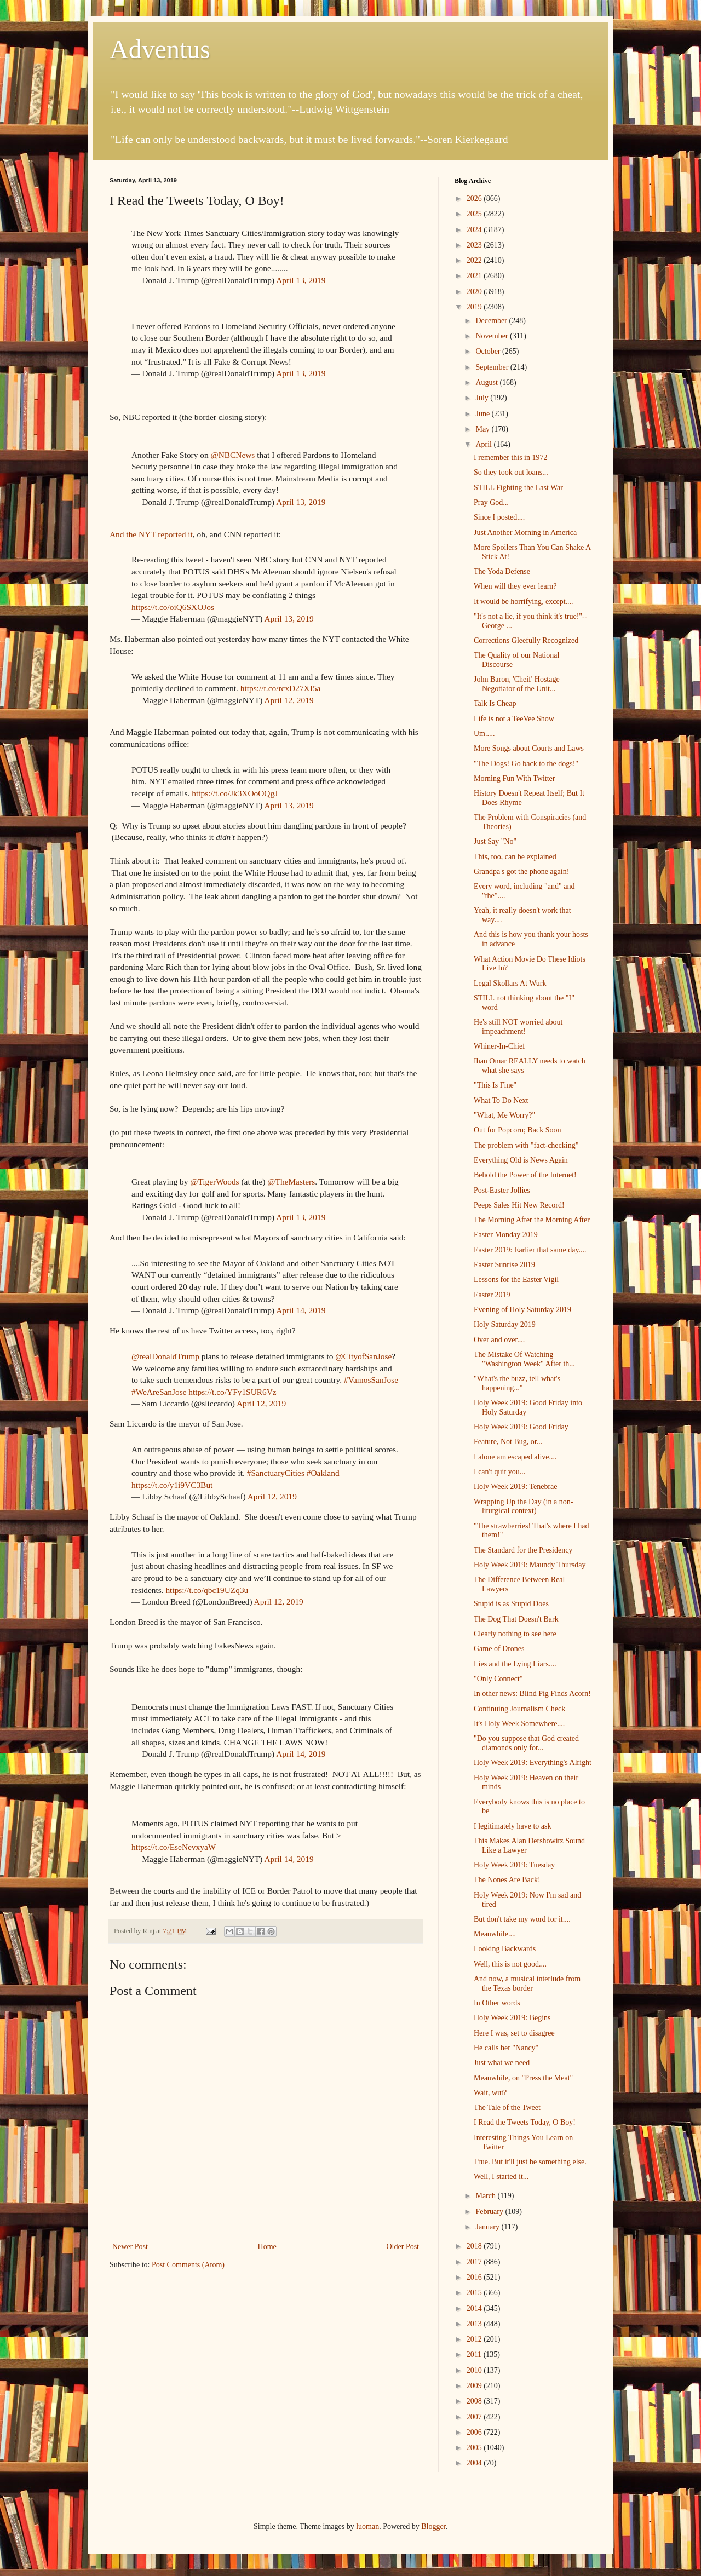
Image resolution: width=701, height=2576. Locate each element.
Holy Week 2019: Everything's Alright (532, 1762)
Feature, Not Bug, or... (508, 1442)
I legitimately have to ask (512, 1826)
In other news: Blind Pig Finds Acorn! (532, 1693)
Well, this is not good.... (510, 1964)
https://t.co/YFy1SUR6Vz (232, 1391)
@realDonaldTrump (165, 1356)
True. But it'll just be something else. (530, 2162)
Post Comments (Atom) (188, 2265)
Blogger (433, 2526)
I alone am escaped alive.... (515, 1457)
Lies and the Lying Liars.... (515, 1664)
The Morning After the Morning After (532, 1220)
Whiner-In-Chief (499, 1046)
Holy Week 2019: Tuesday (514, 1865)
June (483, 414)
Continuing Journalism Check (519, 1709)
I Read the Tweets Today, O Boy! (525, 2122)
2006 (475, 2432)
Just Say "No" (495, 841)
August (487, 382)
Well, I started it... (501, 2176)
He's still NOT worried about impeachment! (518, 1027)
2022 (475, 260)
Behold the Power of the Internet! (525, 1175)
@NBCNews (232, 454)
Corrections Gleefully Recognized (526, 640)
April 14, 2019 (300, 1310)
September (492, 367)
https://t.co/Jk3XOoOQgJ (235, 793)
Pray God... (491, 502)
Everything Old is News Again (521, 1160)
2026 (475, 198)
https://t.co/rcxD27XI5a (280, 688)
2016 (475, 2277)
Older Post (403, 2246)
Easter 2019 (492, 1295)
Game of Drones (499, 1649)
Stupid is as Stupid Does (511, 1604)
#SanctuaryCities (275, 1472)
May (483, 429)
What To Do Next (501, 1100)
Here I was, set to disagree (514, 2033)
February (490, 2211)
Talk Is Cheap (495, 703)
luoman (367, 2526)
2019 (475, 307)
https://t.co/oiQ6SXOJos (172, 607)
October (488, 351)
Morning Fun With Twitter (514, 778)
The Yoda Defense (502, 571)
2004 (475, 2463)
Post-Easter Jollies (502, 1190)
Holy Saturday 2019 (505, 1324)
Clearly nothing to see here (515, 1634)
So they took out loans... (511, 472)
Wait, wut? (490, 2093)
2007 (475, 2417)
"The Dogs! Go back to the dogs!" (526, 764)
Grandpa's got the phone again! (521, 871)
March (486, 2196)
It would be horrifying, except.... (523, 601)
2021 (475, 276)
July (482, 398)
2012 (475, 2339)
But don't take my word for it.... (522, 1919)
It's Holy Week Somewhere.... (519, 1724)
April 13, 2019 (300, 280)
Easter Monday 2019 (506, 1235)
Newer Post (130, 2246)
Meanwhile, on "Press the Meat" (523, 2078)
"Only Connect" (498, 1679)
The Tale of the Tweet (507, 2107)
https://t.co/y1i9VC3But (171, 1485)
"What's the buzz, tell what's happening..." (517, 1383)
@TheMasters (291, 1181)
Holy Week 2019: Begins (512, 2018)
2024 (475, 230)
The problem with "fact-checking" (526, 1145)
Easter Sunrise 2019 (504, 1265)
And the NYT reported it (151, 534)
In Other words (497, 2003)
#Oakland (323, 1472)
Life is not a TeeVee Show (514, 719)
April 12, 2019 (288, 700)
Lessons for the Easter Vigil (516, 1279)
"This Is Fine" (495, 1085)
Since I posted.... (499, 517)
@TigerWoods (214, 1181)
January (488, 2227)
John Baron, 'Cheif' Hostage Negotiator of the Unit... (517, 684)
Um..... (484, 733)
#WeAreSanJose (158, 1391)
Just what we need (502, 2062)
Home (267, 2246)
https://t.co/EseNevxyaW (173, 1847)
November (492, 336)
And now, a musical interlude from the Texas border (527, 1983)
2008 (475, 2401)
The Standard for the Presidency (523, 1550)
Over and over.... (499, 1340)
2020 (475, 292)
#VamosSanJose (371, 1379)
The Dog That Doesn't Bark (516, 1619)
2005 (475, 2447)
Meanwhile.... (495, 1934)
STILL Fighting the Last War (518, 488)
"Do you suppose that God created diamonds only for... (526, 1743)
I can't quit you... (499, 1472)
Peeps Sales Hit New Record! (519, 1205)
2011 (475, 2354)
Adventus (160, 49)
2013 (475, 2324)
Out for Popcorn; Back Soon (517, 1130)
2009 (475, 2386)
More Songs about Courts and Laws (529, 748)
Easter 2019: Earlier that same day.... (530, 1250)
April (484, 444)
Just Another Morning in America (525, 532)
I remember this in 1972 (511, 457)
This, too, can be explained (515, 857)
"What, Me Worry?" (504, 1115)
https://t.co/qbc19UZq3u (206, 1590)
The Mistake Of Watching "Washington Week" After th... (524, 1359)
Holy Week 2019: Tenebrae (516, 1486)
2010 (475, 2370)
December (492, 321)
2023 (475, 245)
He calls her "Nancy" (506, 2048)
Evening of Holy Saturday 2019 (522, 1310)
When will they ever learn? (515, 586)
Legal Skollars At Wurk (510, 983)
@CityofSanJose (363, 1356)
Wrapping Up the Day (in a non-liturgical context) (523, 1506)
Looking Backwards (505, 1949)
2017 (475, 2262)
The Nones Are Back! (507, 1880)
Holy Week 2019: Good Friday (521, 1427)
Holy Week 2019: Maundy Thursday (529, 1565)
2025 (475, 214)
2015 (475, 2292)
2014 (475, 2308)
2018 (475, 2246)
